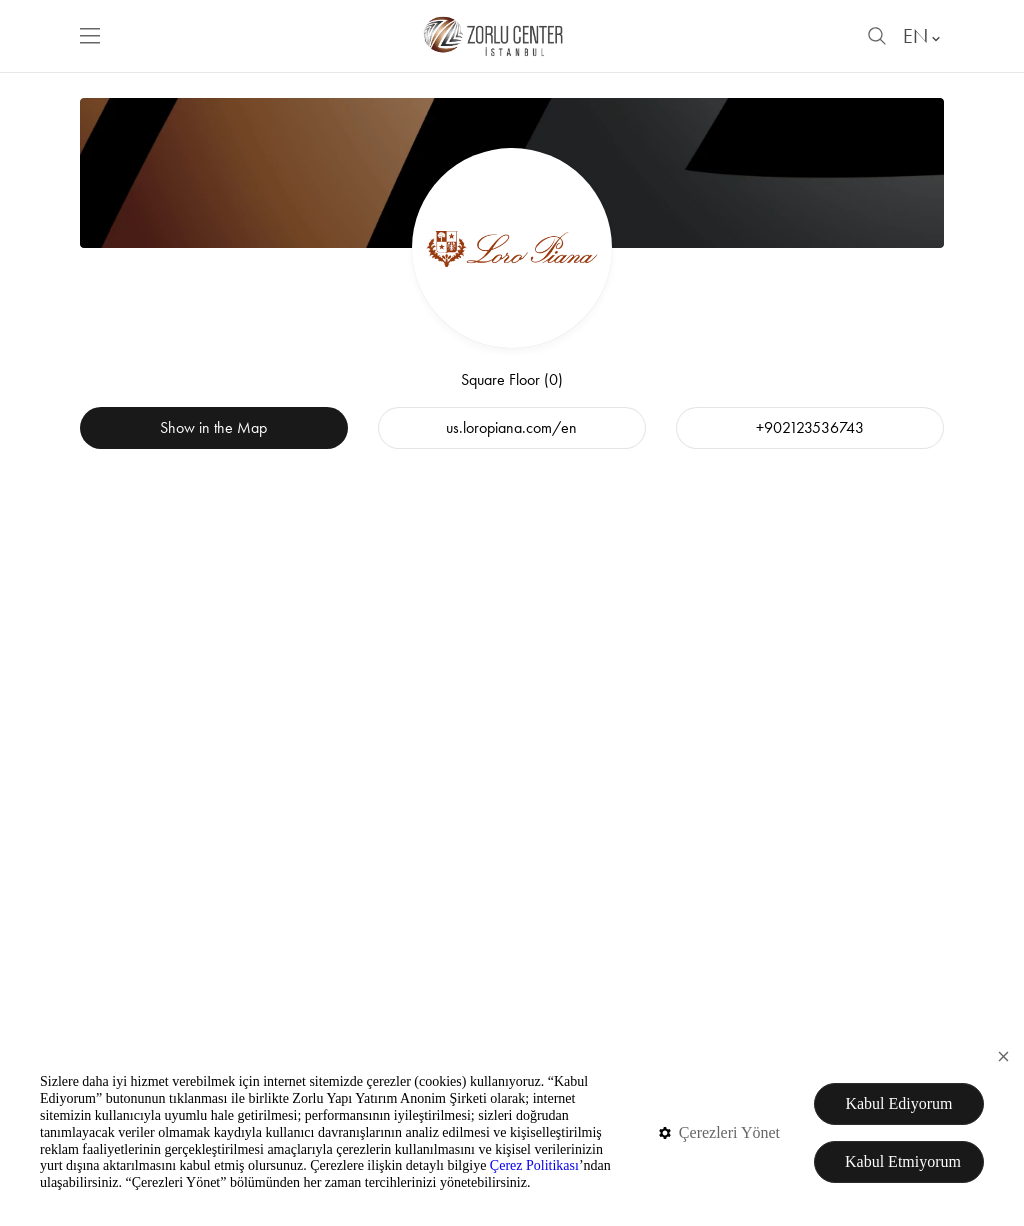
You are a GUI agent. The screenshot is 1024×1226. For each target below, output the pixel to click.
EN (923, 36)
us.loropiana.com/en (511, 427)
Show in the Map (213, 427)
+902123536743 (810, 427)
